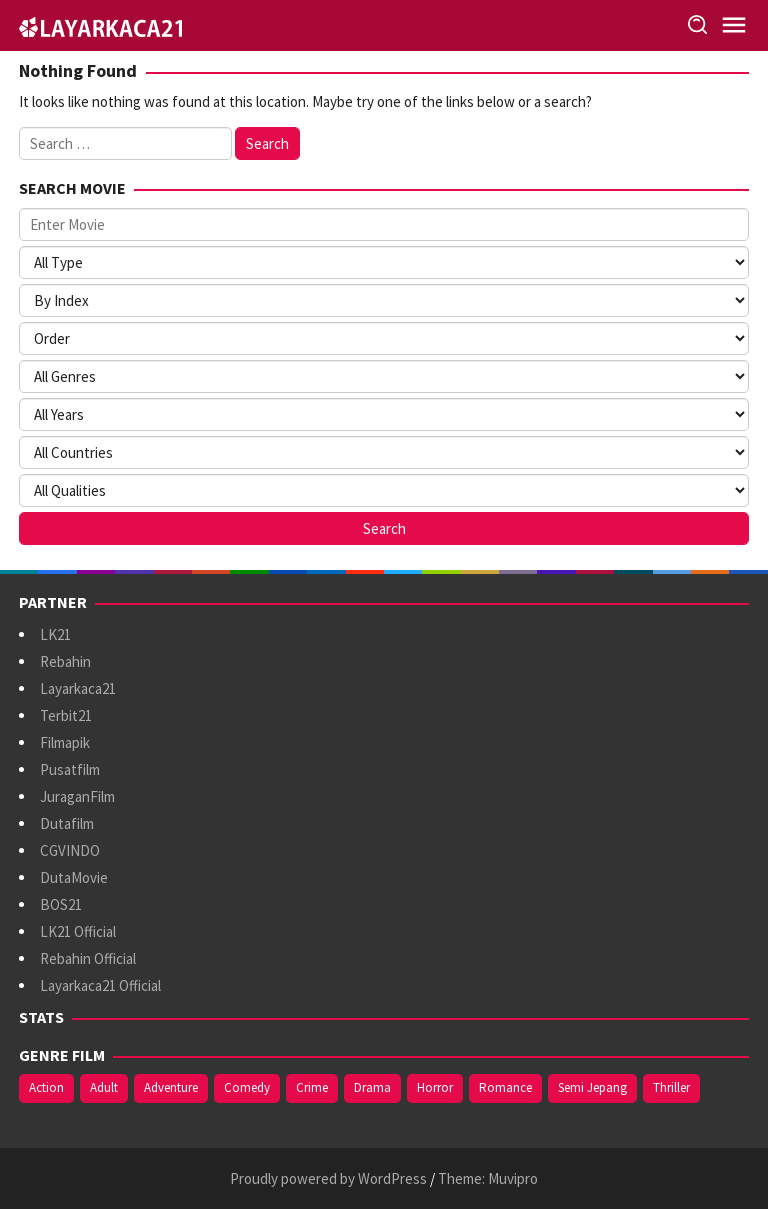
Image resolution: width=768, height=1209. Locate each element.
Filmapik (65, 742)
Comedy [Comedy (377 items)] (247, 1087)
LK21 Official (78, 931)
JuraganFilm (77, 796)
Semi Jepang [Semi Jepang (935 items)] (592, 1087)
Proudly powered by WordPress (328, 1178)
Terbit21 (66, 715)
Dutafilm (67, 823)
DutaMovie (74, 877)
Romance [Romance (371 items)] (505, 1087)
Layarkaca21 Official (100, 985)
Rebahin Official (88, 958)
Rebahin (65, 661)
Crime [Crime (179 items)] (312, 1087)
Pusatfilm (70, 769)
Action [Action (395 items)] (46, 1087)
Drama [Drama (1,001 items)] (372, 1087)
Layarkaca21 (78, 688)
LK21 (55, 634)
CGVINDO (70, 850)
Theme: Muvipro (488, 1178)
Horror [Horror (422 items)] (435, 1087)
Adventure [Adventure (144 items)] (171, 1087)
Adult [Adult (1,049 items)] (104, 1087)
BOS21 (61, 904)
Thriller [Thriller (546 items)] (671, 1087)
